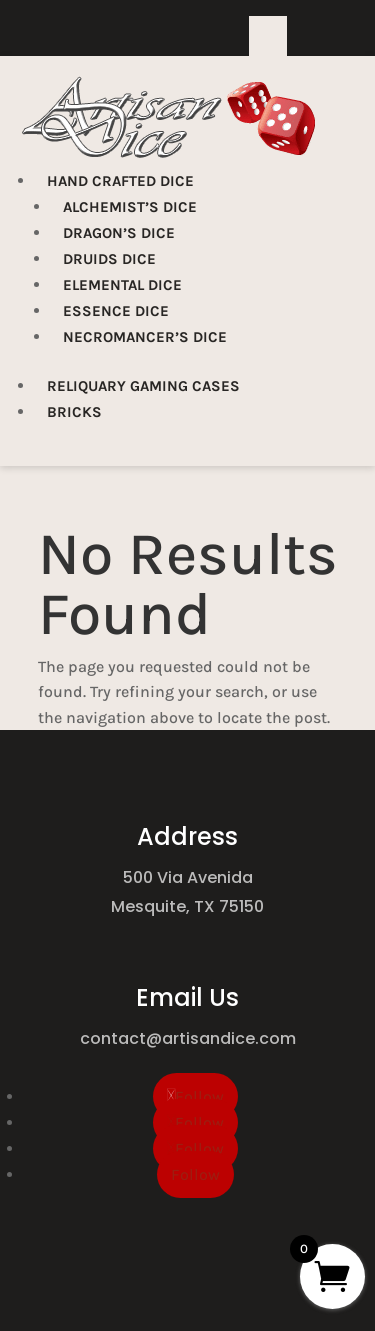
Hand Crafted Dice (120, 181)
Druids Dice (109, 259)
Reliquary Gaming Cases (143, 386)
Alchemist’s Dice (130, 207)
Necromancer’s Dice (145, 337)
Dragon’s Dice (119, 233)
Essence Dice (116, 311)
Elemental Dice (122, 285)
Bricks (74, 412)
